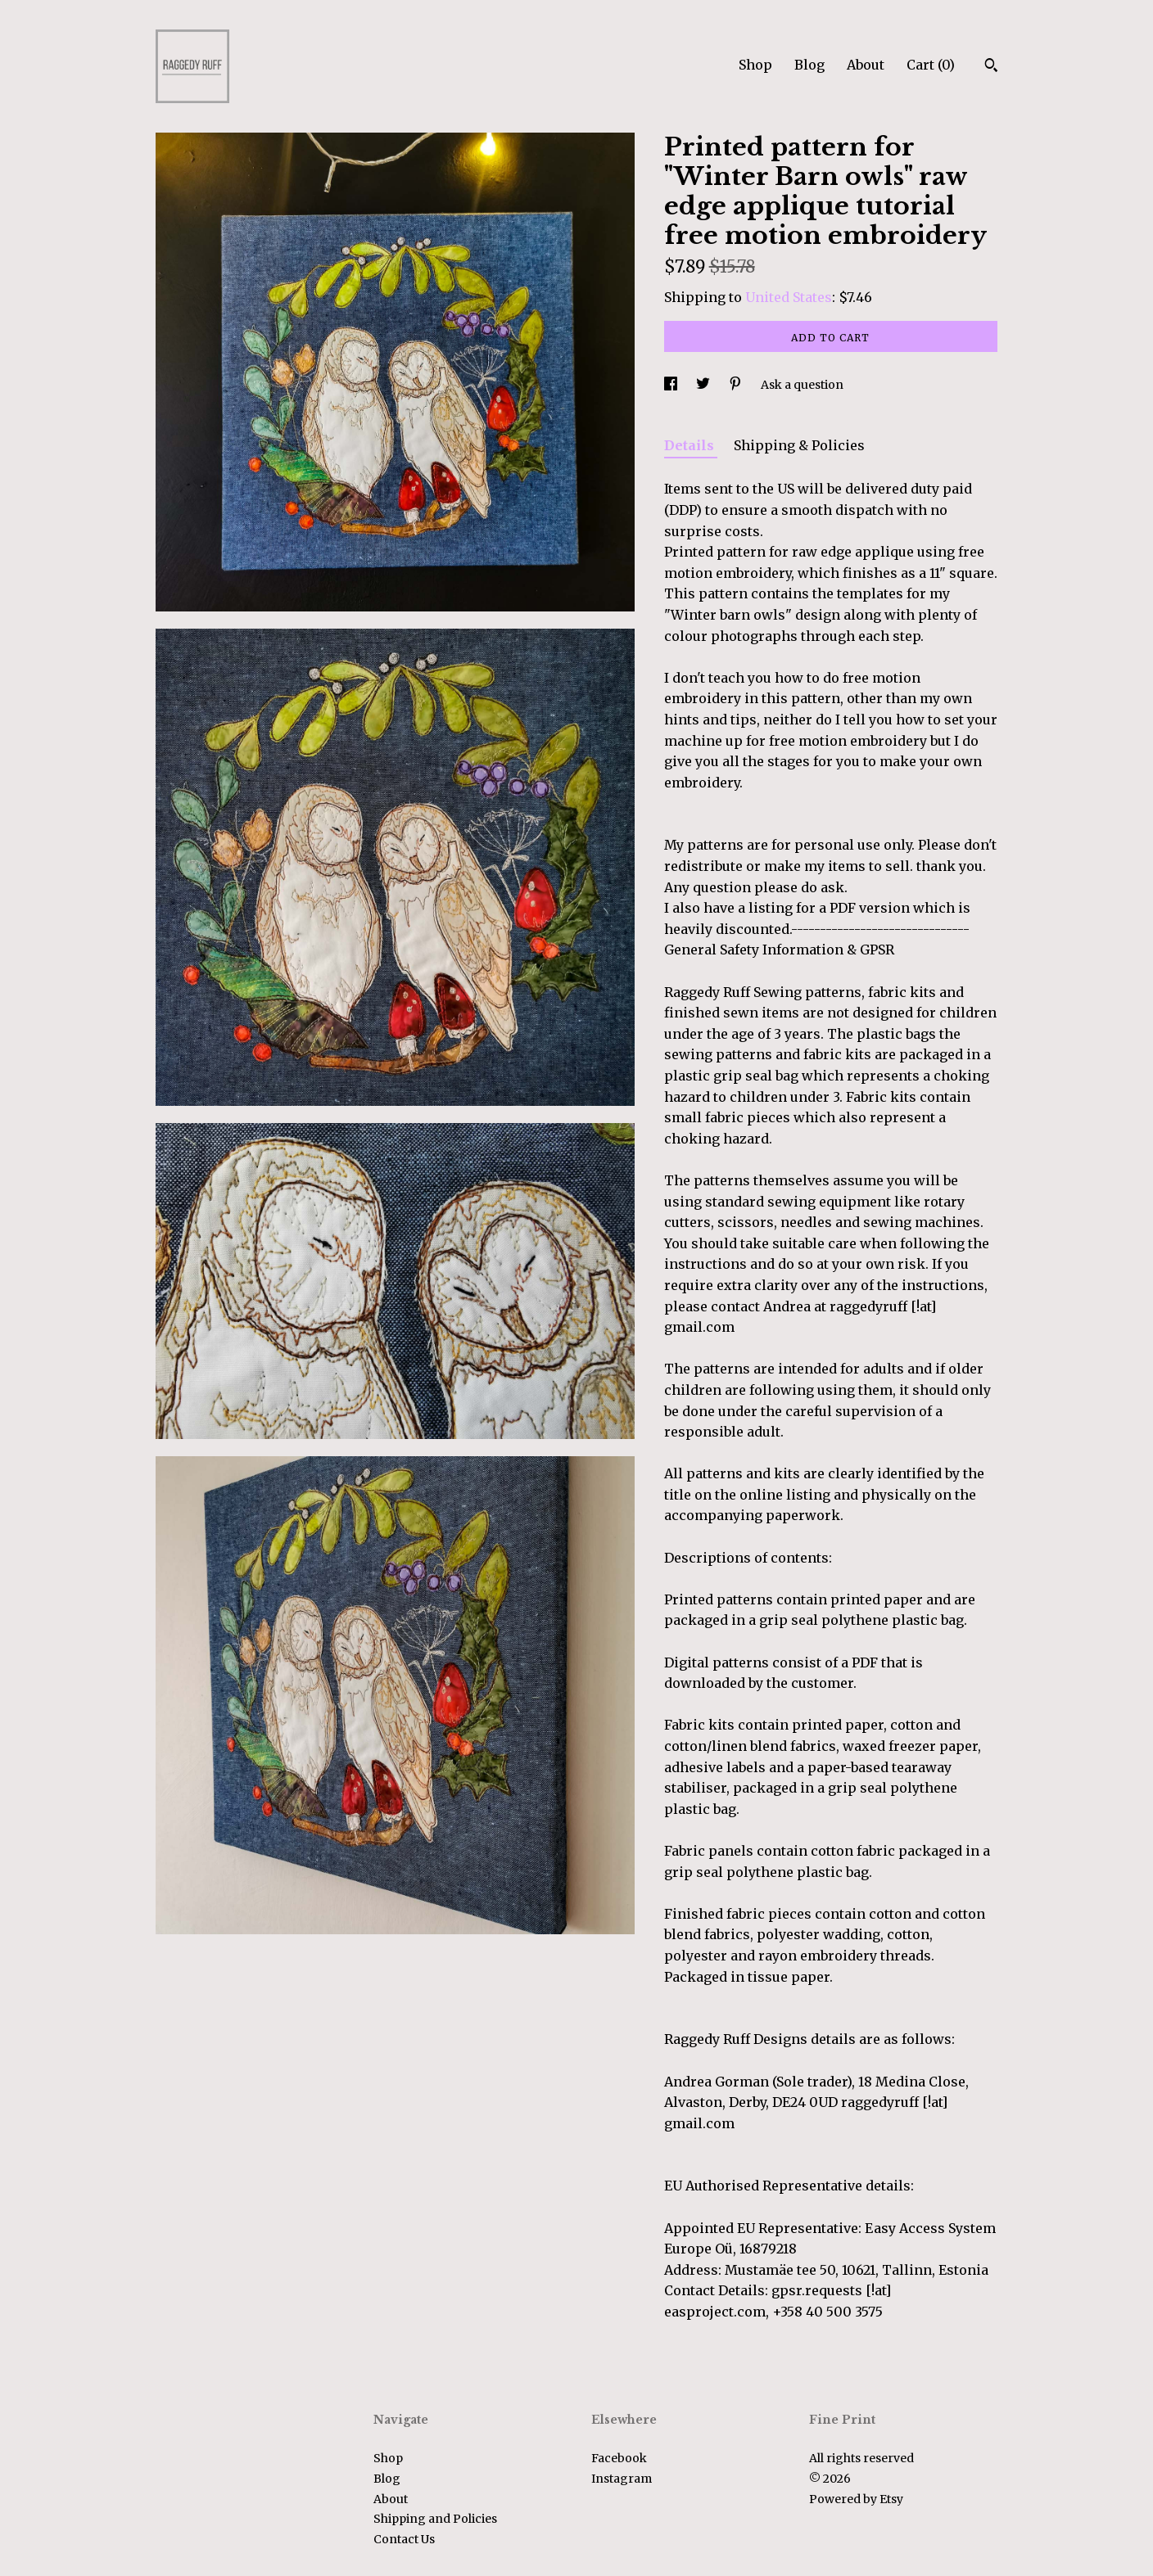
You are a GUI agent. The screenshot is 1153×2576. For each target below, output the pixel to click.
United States (788, 297)
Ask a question (802, 384)
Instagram (621, 2478)
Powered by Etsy (856, 2499)
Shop (755, 64)
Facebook (619, 2458)
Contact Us (404, 2539)
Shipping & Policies (799, 445)
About (865, 64)
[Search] (991, 67)
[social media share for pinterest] (736, 384)
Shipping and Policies (435, 2518)
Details (690, 445)
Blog (809, 64)
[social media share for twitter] (704, 384)
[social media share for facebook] (672, 384)
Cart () (931, 64)
